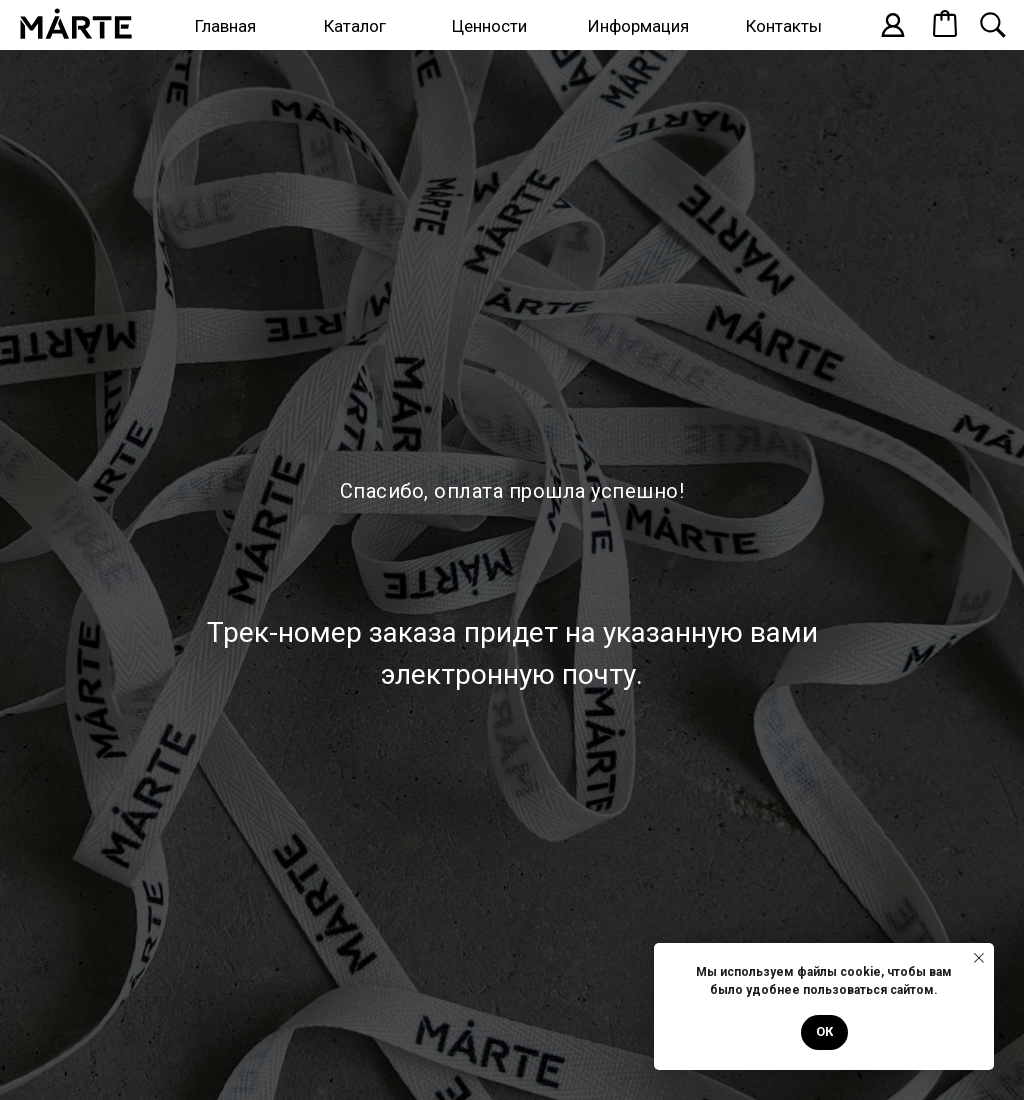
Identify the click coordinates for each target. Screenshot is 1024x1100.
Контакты (784, 26)
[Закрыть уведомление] (979, 958)
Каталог (355, 26)
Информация (638, 26)
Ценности (489, 26)
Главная (225, 26)
